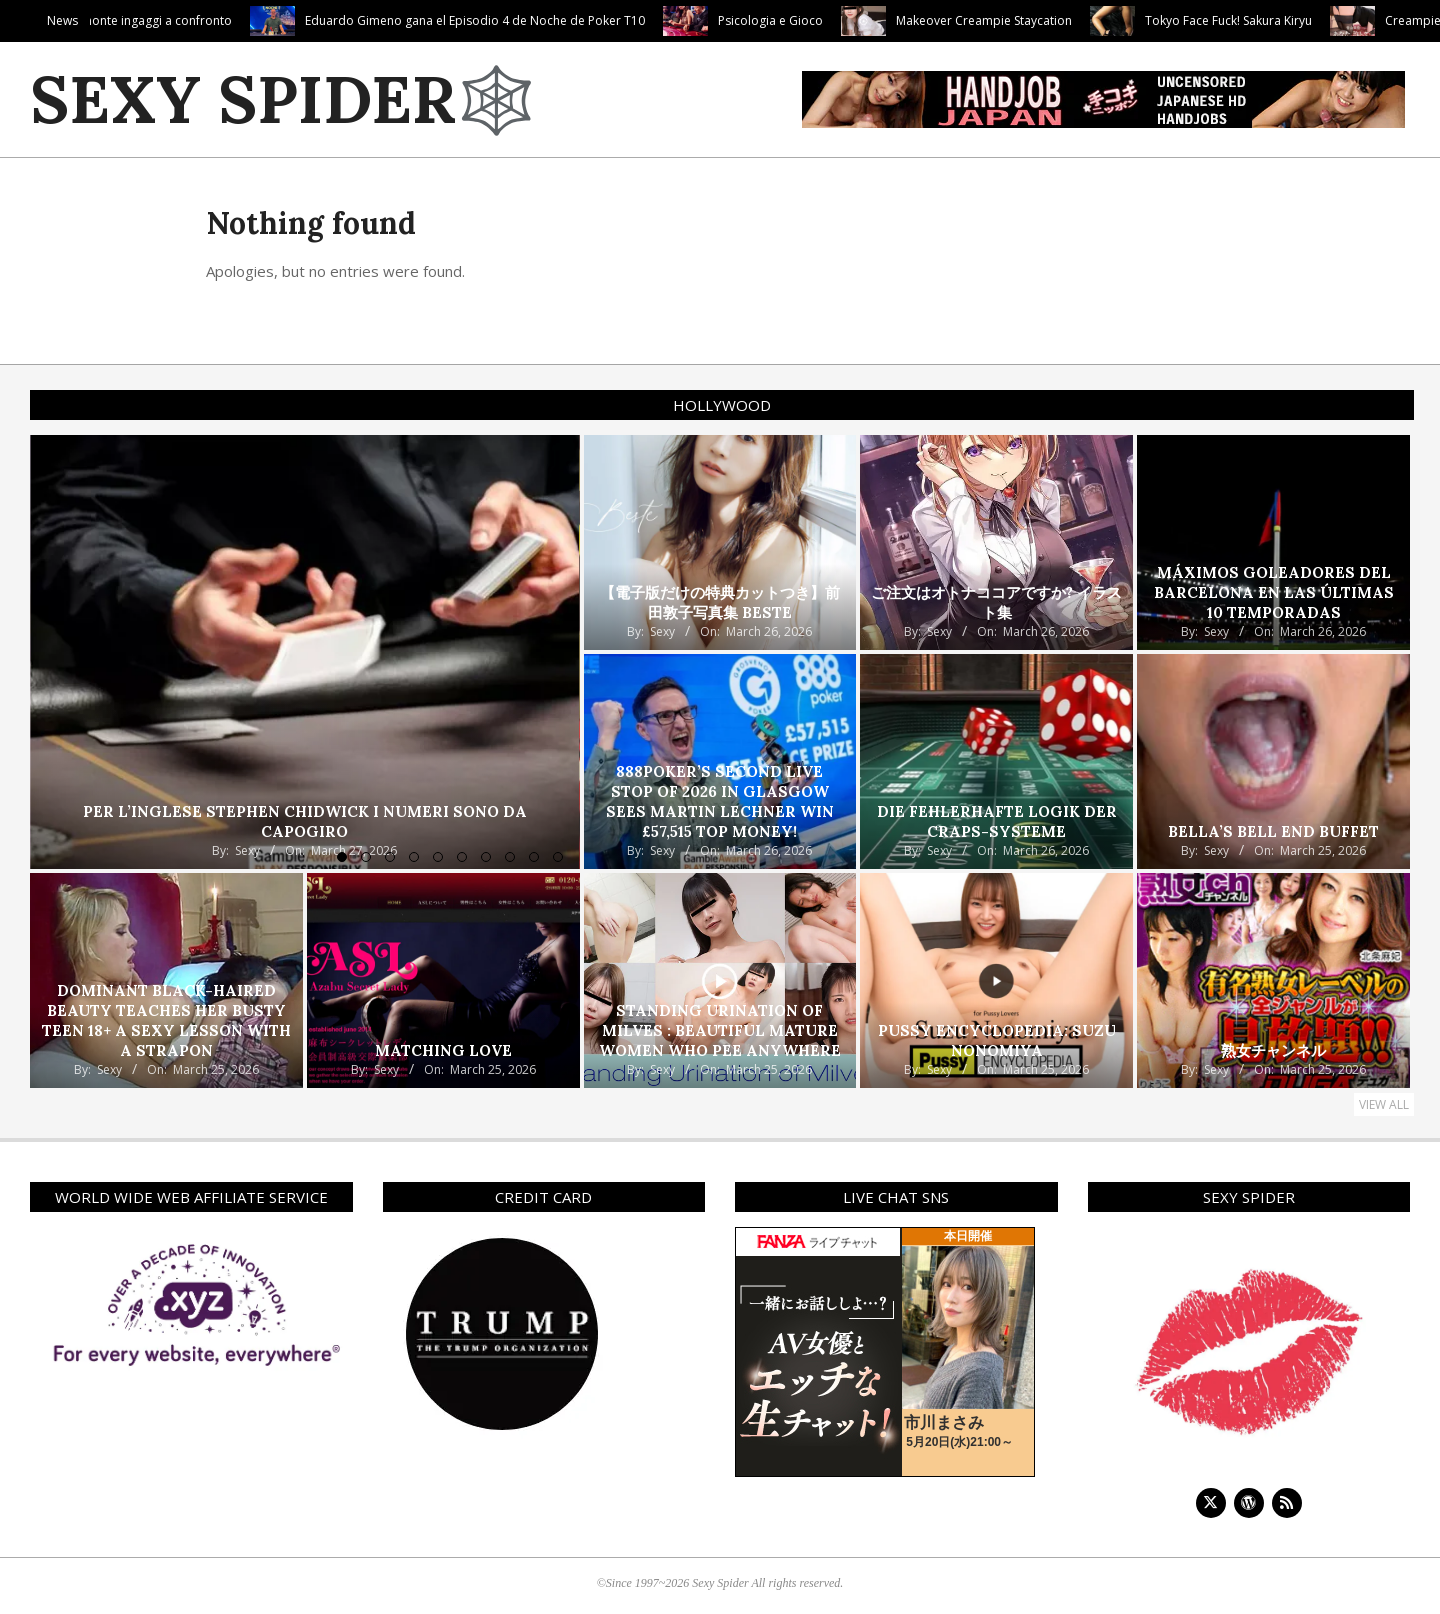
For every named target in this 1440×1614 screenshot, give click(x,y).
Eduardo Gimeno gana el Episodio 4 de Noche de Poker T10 (585, 20)
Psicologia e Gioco (880, 20)
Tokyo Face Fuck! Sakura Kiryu (1338, 20)
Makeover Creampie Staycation (1094, 20)
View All (1384, 1104)
